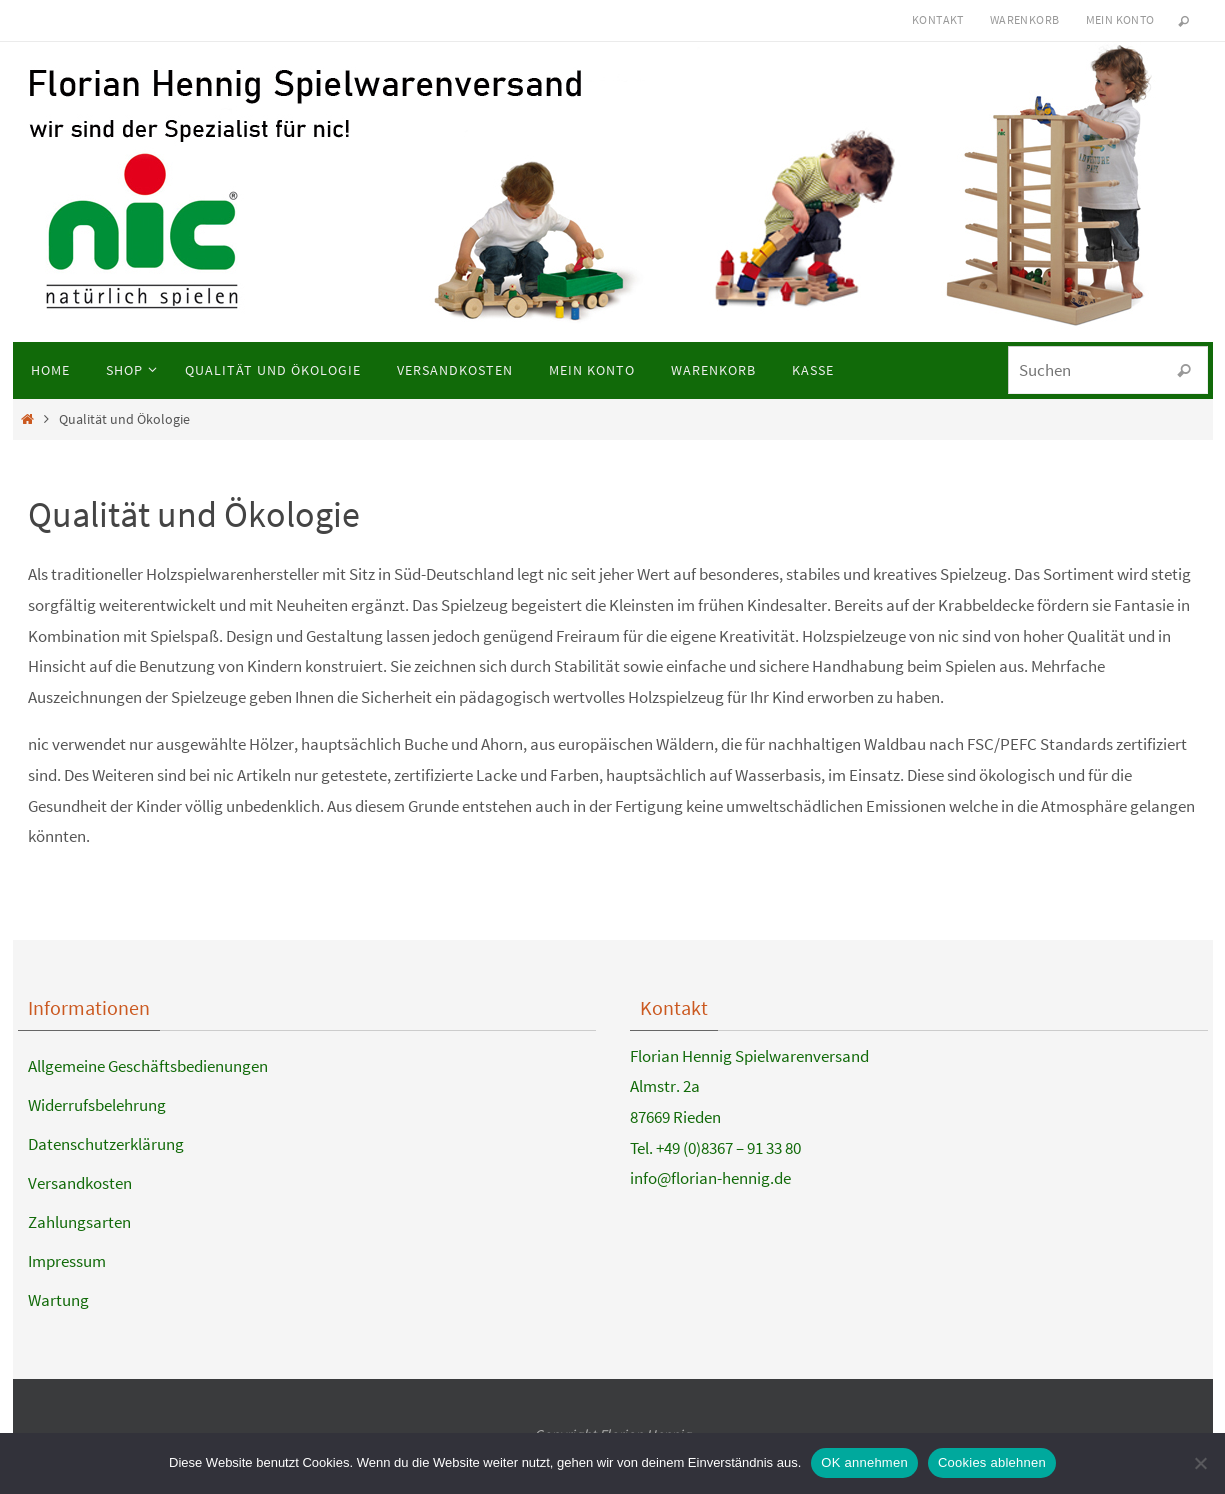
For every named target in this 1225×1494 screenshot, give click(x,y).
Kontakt (938, 19)
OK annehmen (864, 1462)
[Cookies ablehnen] (1200, 1463)
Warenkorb (1025, 19)
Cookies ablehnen (992, 1462)
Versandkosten (80, 1183)
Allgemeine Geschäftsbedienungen (148, 1066)
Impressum (67, 1261)
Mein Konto (1120, 19)
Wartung (58, 1300)
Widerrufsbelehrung (97, 1105)
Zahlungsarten (79, 1222)
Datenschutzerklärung (106, 1144)
